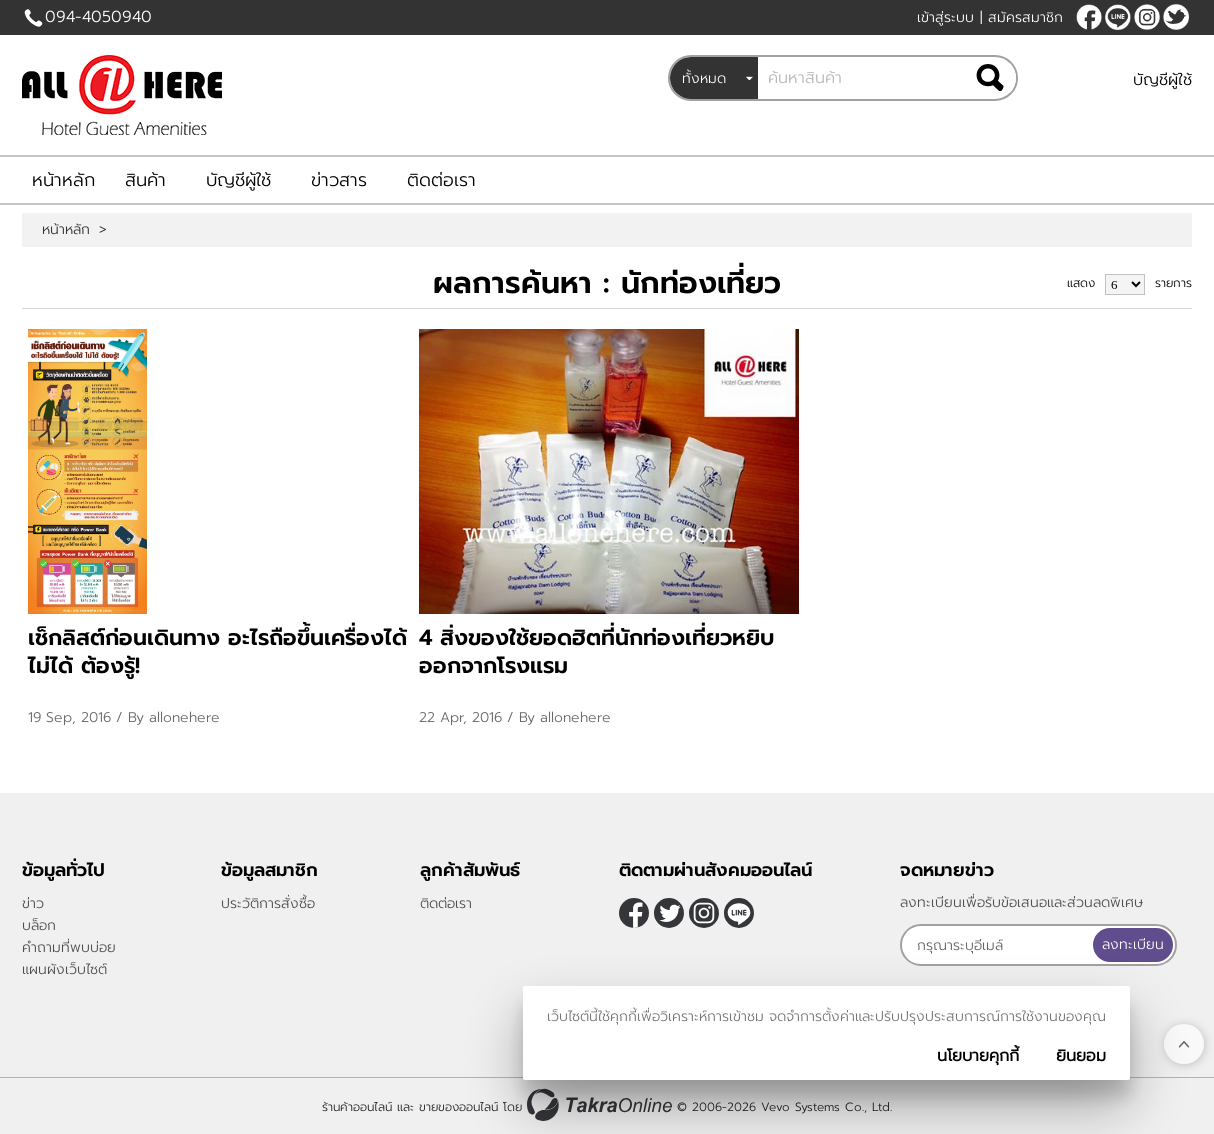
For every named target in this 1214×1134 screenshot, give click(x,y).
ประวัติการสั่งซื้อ (268, 903)
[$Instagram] (1147, 17)
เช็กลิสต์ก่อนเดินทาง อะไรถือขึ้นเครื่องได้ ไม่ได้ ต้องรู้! (217, 651)
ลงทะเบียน (1133, 944)
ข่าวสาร (339, 180)
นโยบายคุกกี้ (978, 1056)
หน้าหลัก (63, 180)
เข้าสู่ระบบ (945, 17)
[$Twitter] (1176, 17)
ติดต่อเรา (441, 180)
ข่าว (33, 903)
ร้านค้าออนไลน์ (357, 1107)
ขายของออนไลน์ (458, 1107)
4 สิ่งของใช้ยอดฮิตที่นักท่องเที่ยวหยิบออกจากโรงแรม (596, 651)
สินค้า (145, 180)
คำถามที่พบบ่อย (69, 947)
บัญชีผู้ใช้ (1162, 80)
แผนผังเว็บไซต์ (64, 969)
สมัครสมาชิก (1025, 17)
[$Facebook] (1089, 17)
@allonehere (1118, 17)
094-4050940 (98, 17)
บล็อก (39, 925)
